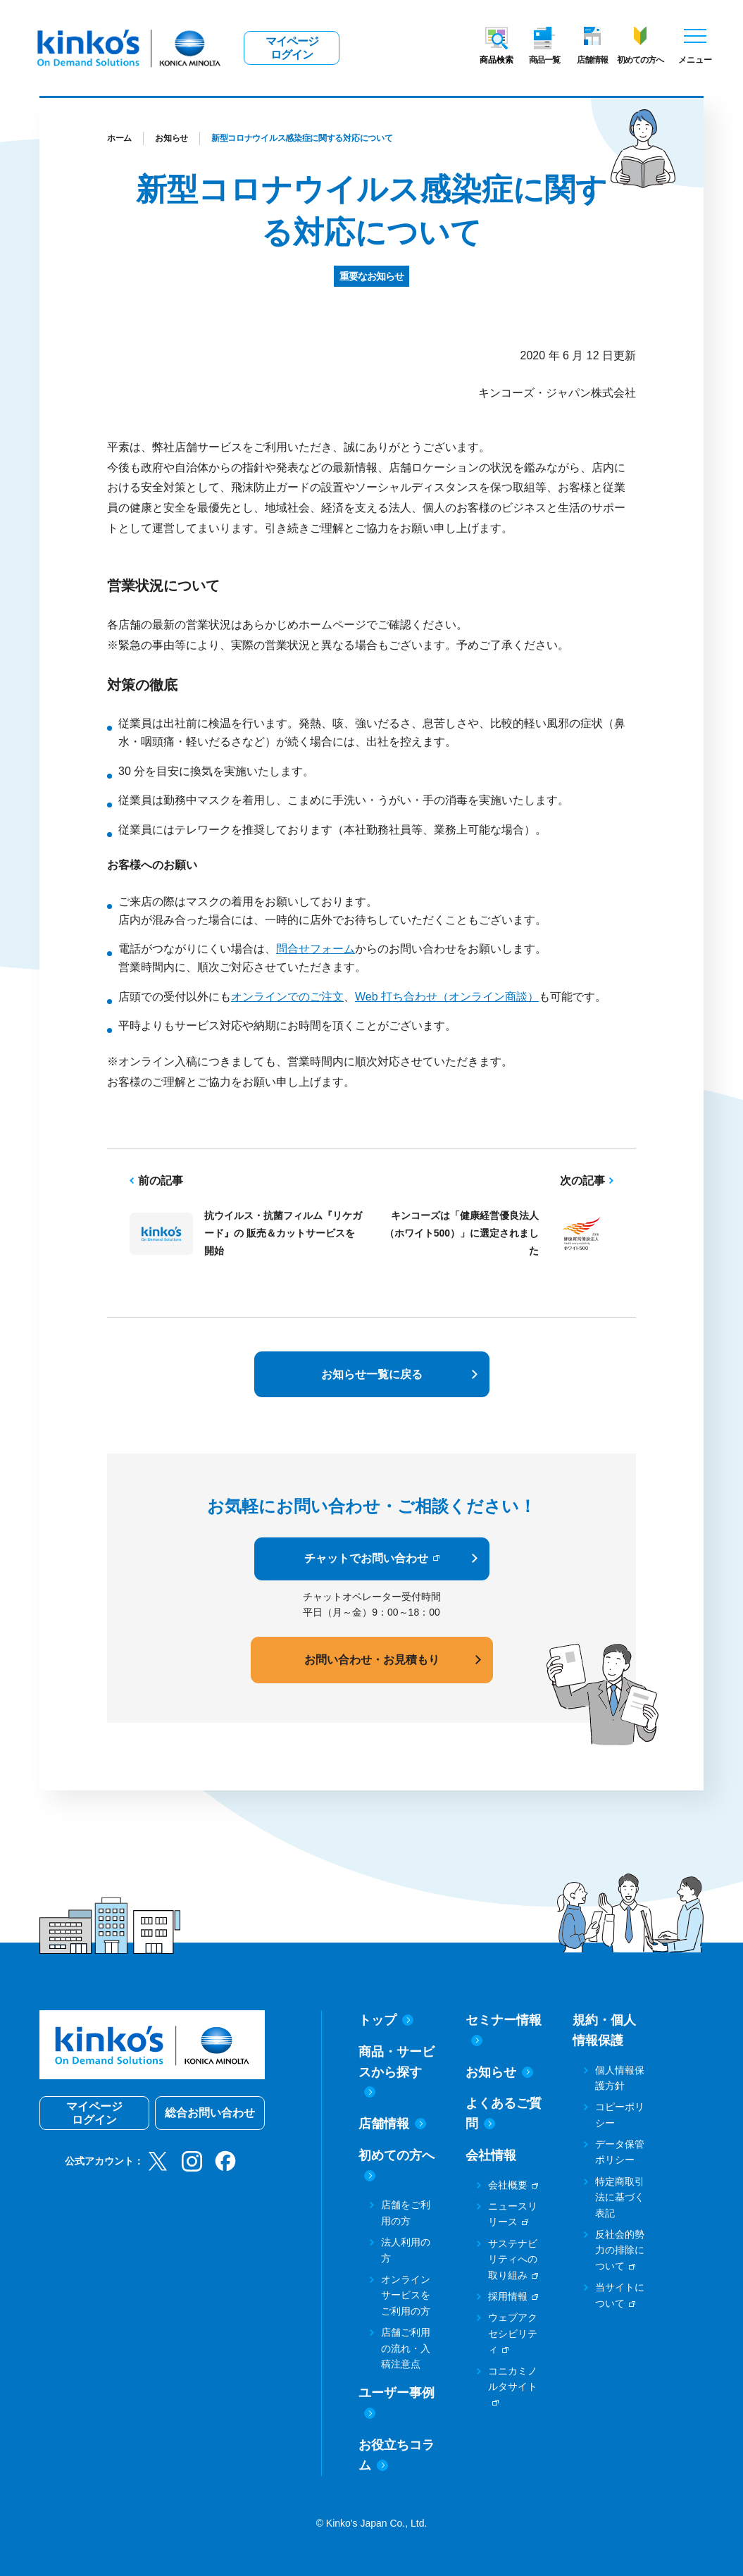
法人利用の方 (405, 2249)
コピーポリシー (619, 2114)
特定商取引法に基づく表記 (619, 2197)
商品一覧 (544, 60)
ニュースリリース (512, 2213)
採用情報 (507, 2296)
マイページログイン (292, 48)
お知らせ (171, 138)
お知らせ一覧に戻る (372, 1374)
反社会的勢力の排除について (619, 2250)
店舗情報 (592, 60)
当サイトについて (619, 2294)
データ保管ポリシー (619, 2151)
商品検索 (496, 60)
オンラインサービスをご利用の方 (405, 2295)
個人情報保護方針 (619, 2077)
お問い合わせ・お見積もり (371, 1660)
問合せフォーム (315, 949)
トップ (385, 2020)
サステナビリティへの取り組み (512, 2259)
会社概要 (507, 2185)
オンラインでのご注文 (287, 997)
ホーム (119, 138)
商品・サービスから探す (396, 2071)
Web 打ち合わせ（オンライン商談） (447, 997)
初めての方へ (640, 60)
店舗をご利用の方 (405, 2212)
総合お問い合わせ (210, 2113)
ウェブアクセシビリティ (512, 2333)
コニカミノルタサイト (512, 2378)
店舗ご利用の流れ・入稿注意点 (405, 2348)
